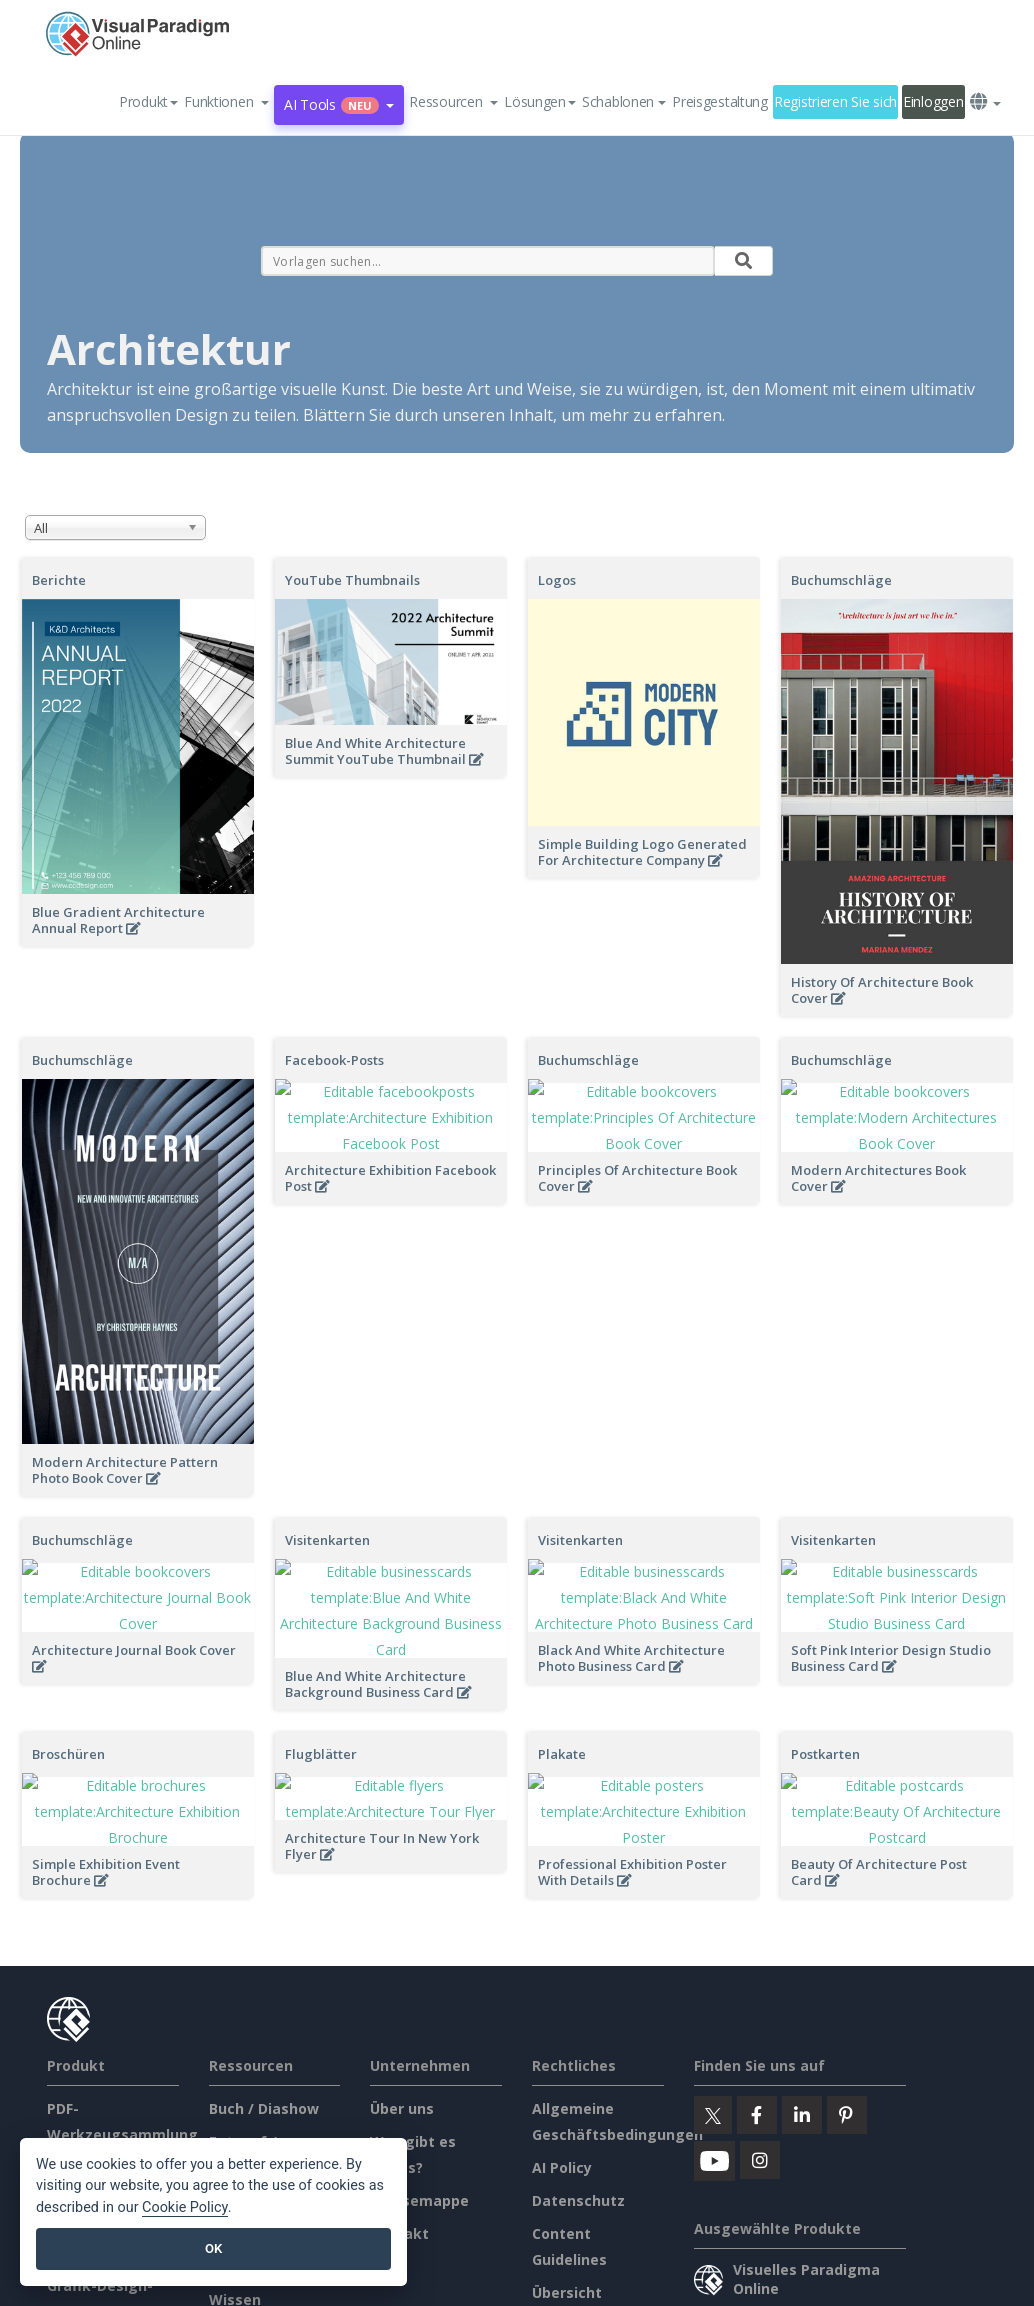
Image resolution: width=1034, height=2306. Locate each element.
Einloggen (933, 101)
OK (213, 2248)
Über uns (402, 1996)
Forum (231, 2088)
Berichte (59, 580)
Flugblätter (321, 1685)
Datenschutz (578, 2088)
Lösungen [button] (540, 101)
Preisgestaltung (720, 101)
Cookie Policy (185, 2207)
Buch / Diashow (264, 1996)
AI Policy (562, 2055)
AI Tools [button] (339, 104)
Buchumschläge (841, 580)
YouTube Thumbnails (352, 580)
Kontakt (399, 2121)
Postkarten (825, 1685)
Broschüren (68, 1685)
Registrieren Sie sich (835, 101)
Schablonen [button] (624, 101)
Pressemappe (419, 2088)
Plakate (562, 1685)
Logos (557, 580)
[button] (226, 102)
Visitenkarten (327, 1540)
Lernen (234, 2121)
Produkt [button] (148, 101)
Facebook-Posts (334, 1060)
